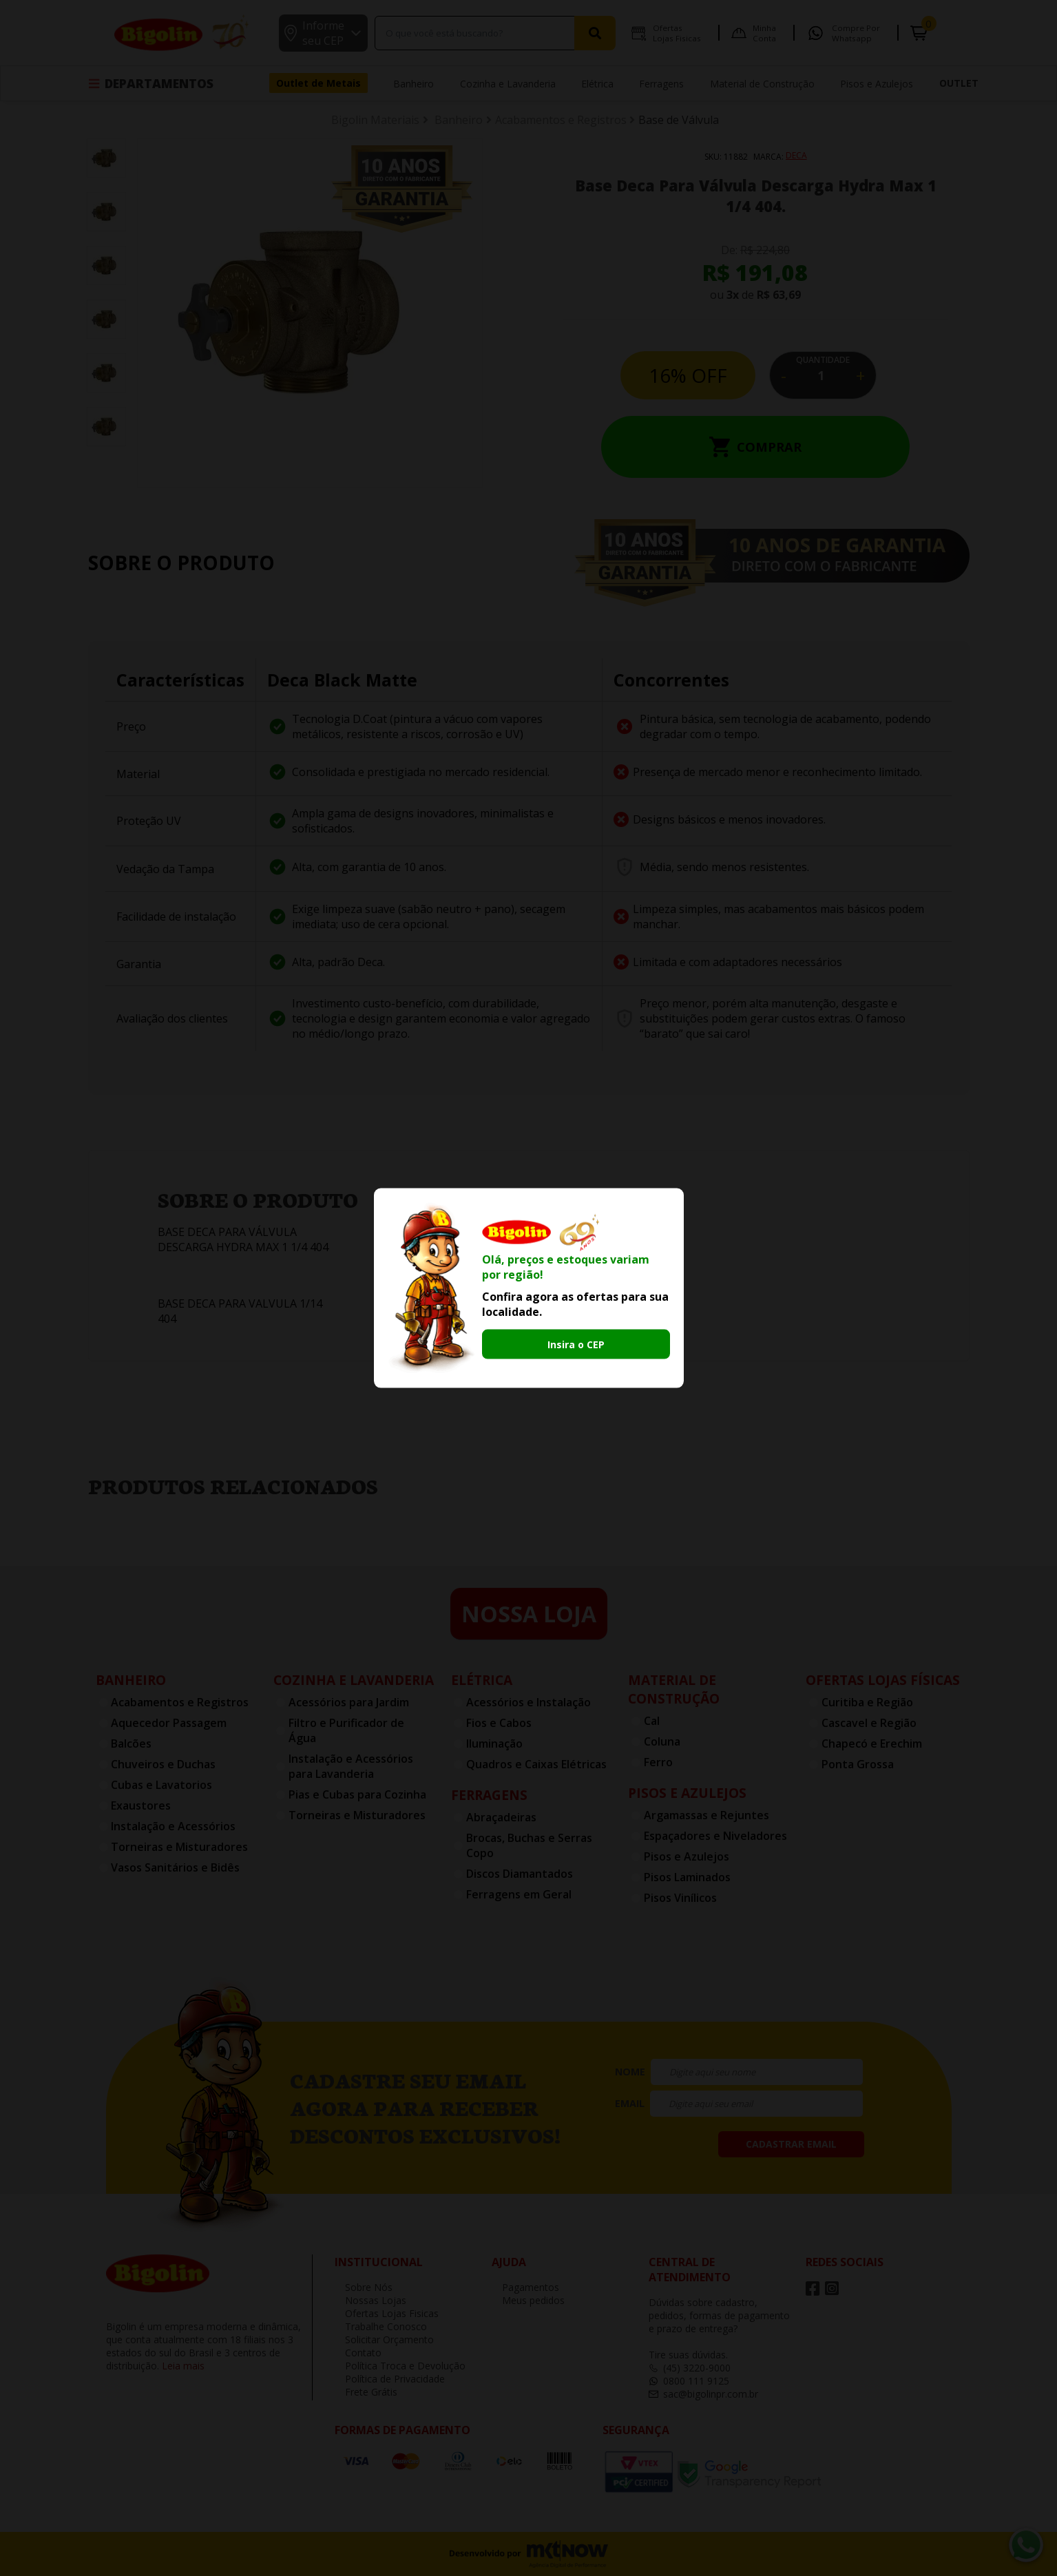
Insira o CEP (576, 1343)
